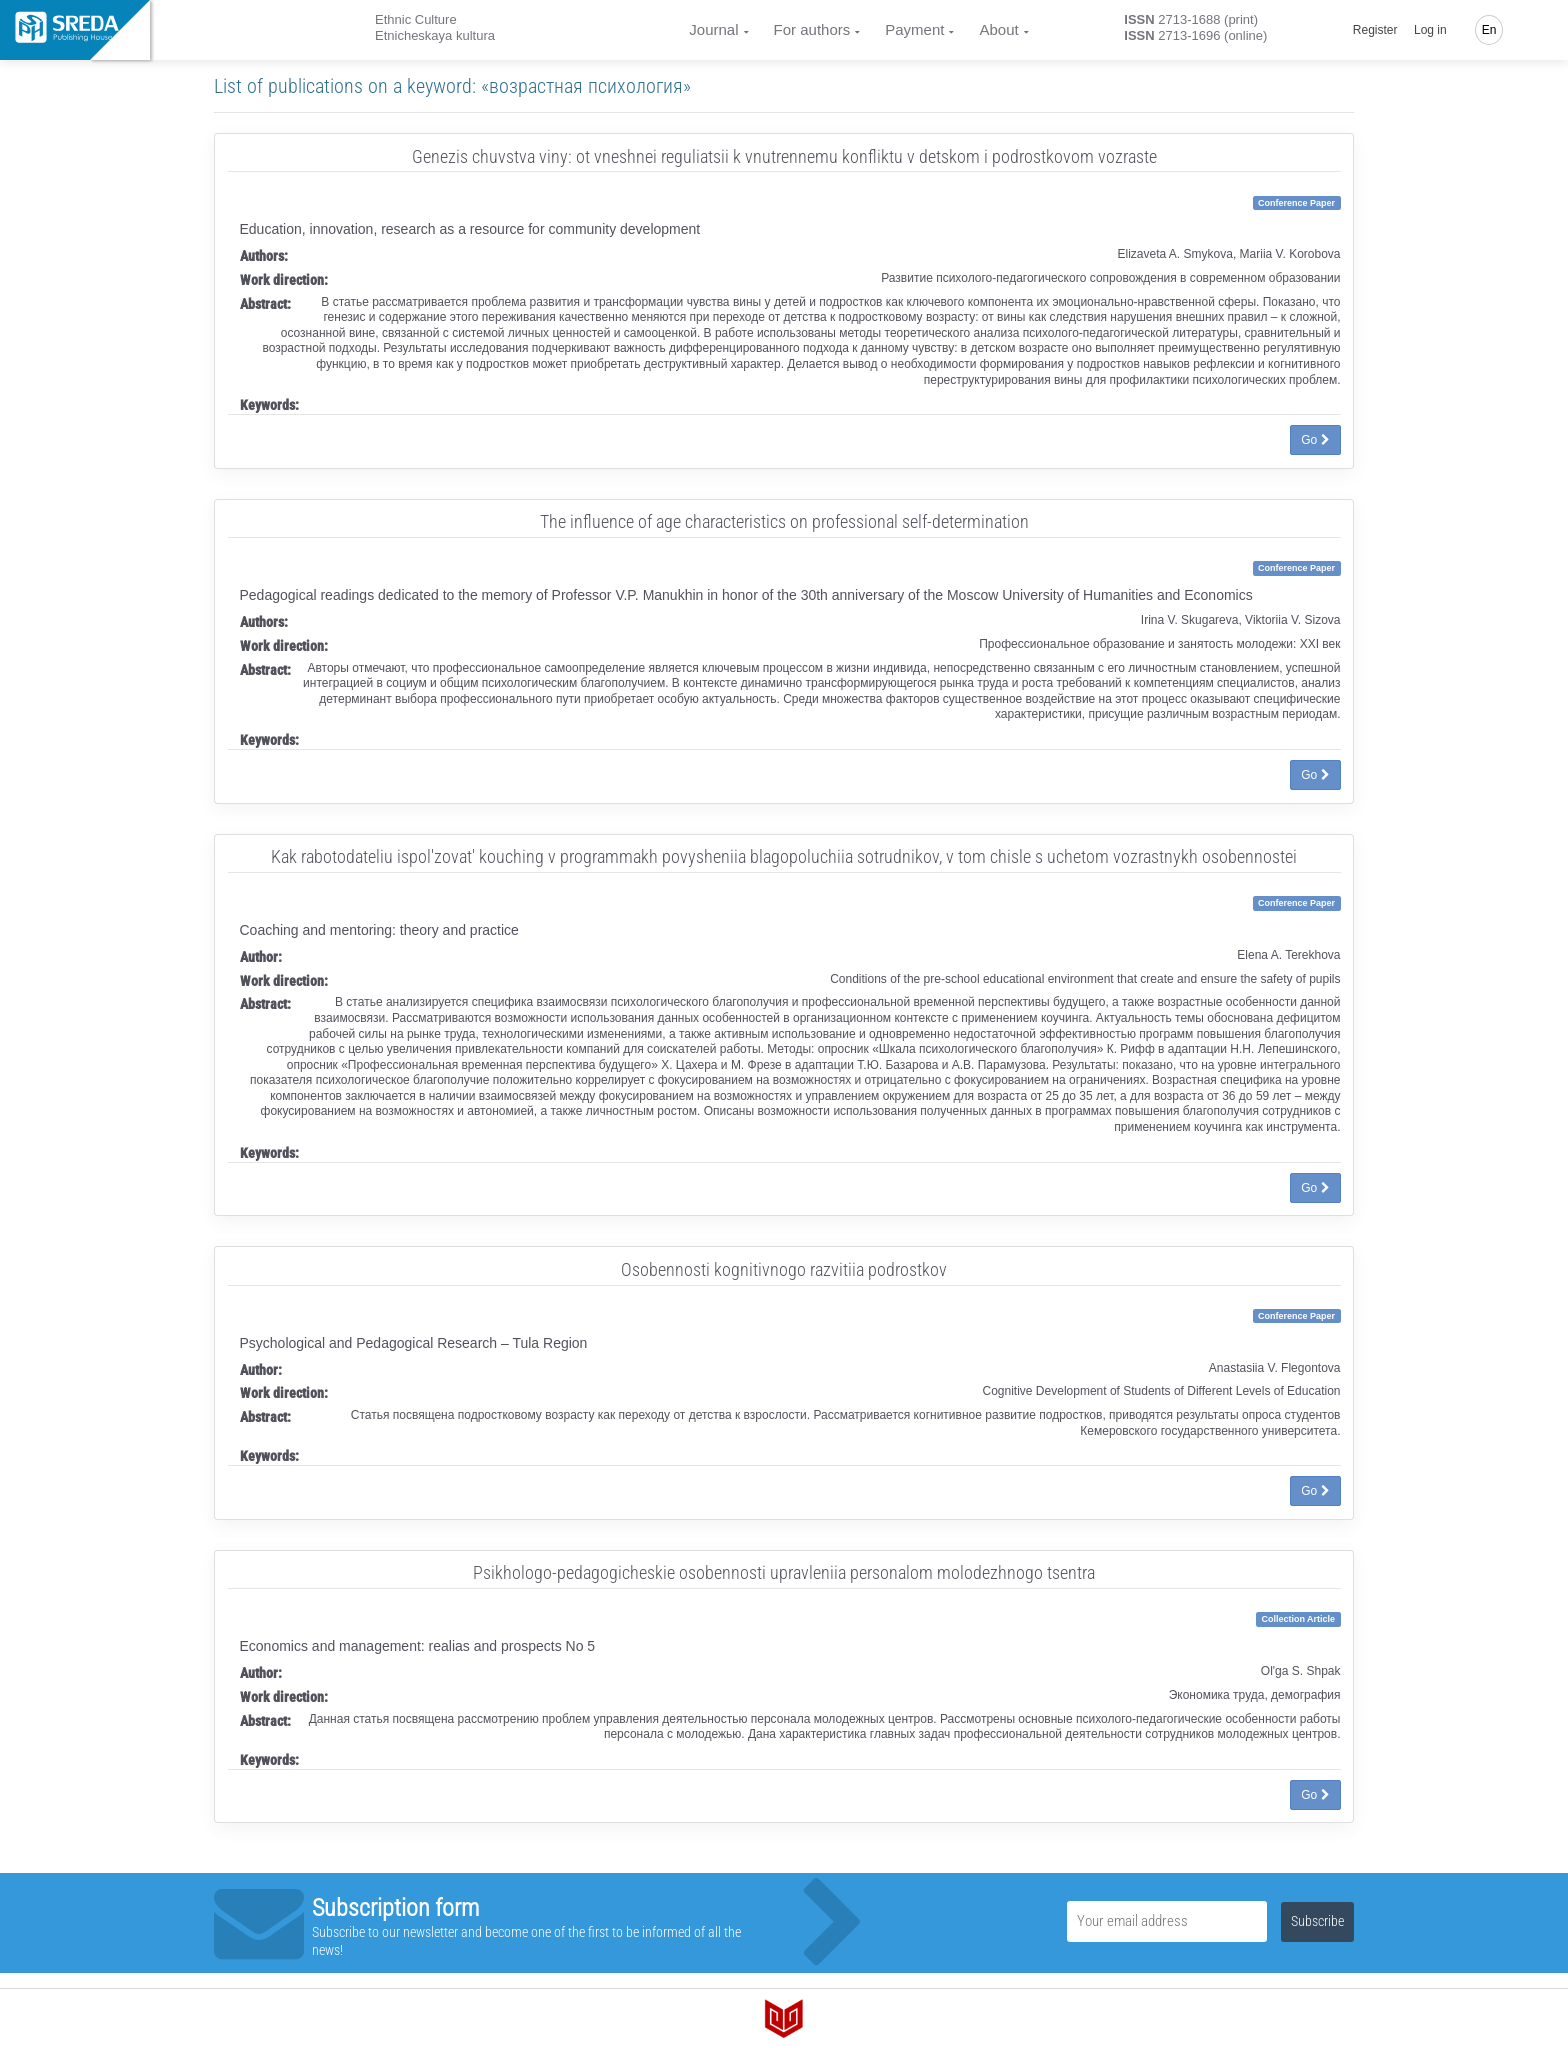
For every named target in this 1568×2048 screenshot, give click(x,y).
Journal (713, 29)
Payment (914, 29)
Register (1375, 30)
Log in (1430, 30)
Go (1315, 440)
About (998, 29)
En (1489, 30)
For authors (812, 29)
